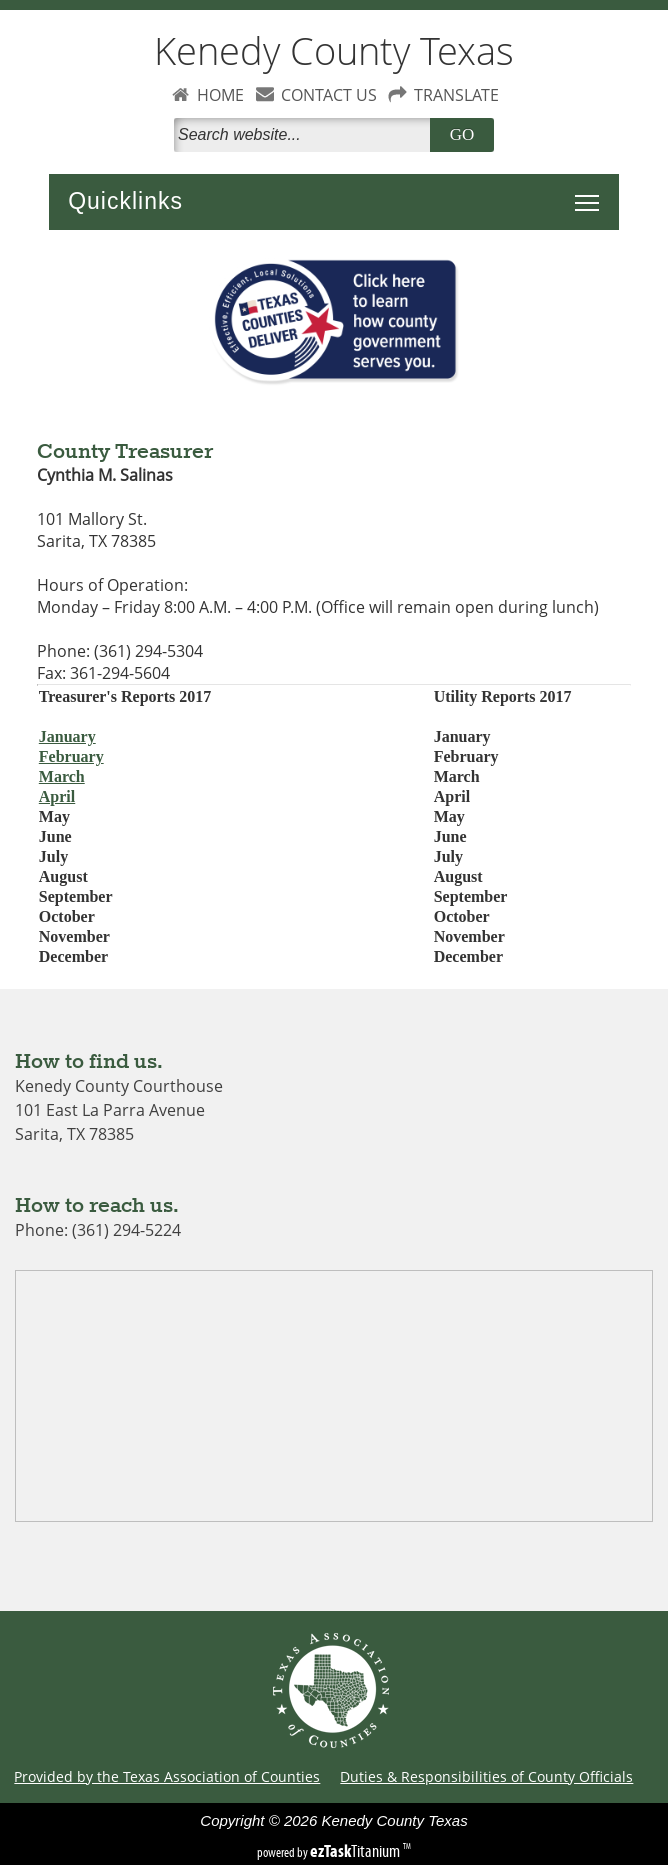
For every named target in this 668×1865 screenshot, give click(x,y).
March (62, 776)
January (67, 736)
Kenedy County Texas (334, 50)
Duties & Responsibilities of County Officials (486, 1776)
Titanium (356, 1851)
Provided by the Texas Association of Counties (167, 1776)
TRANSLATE (456, 95)
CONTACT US (329, 95)
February (71, 756)
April (57, 796)
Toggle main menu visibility (592, 192)
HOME (220, 95)
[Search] (306, 135)
